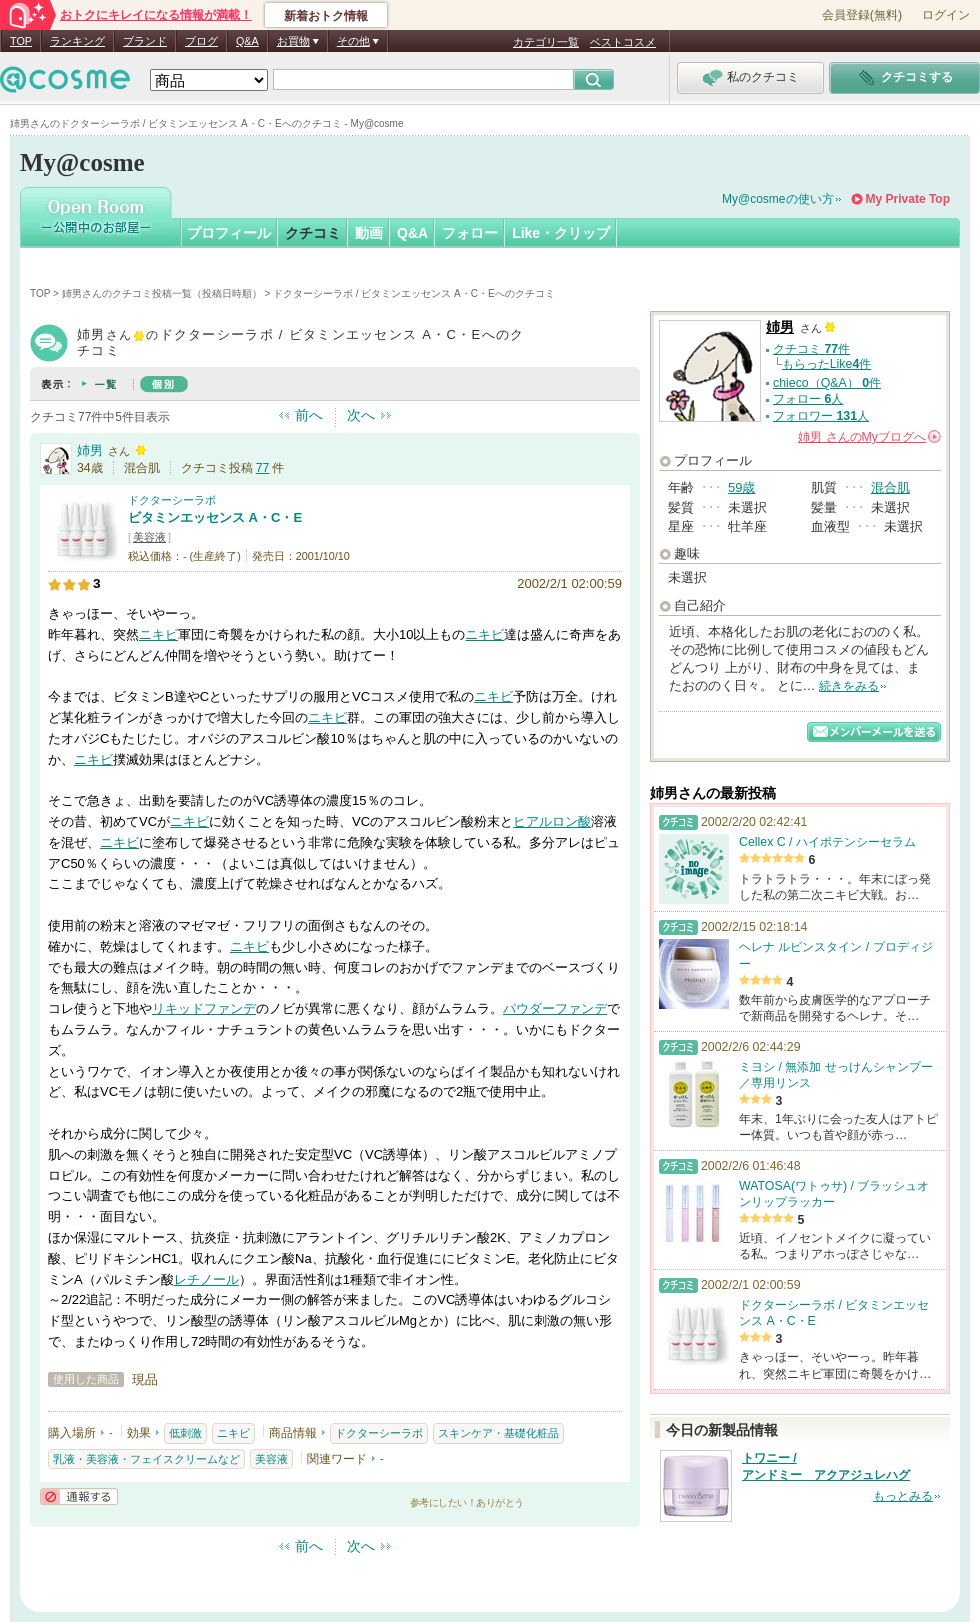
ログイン (946, 15)
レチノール (206, 1279)
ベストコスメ (623, 42)
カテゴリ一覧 (546, 42)
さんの (869, 437)
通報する (79, 1496)
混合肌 (890, 487)
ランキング (77, 41)
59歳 (741, 487)
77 (263, 468)
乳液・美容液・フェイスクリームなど (146, 1459)
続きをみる (849, 686)
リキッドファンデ (204, 1008)
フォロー (470, 233)
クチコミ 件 (811, 349)
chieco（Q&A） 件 (827, 383)
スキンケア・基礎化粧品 (498, 1433)
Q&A (247, 41)
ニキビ (158, 634)
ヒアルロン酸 (552, 821)
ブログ (201, 41)
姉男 (90, 450)
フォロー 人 (808, 399)
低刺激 (185, 1433)
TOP (21, 41)
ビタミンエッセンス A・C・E (215, 517)
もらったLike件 (827, 364)
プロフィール (229, 233)
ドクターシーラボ (172, 500)
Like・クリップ (561, 233)
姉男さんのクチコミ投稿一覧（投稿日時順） (162, 293)
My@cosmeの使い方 (778, 199)
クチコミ (313, 233)
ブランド (145, 41)
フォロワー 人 (821, 416)
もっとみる (903, 1496)
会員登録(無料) (862, 15)
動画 (369, 233)
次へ (361, 415)
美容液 (149, 537)
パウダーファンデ (555, 1008)
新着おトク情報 (326, 16)
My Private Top (908, 199)
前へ (309, 415)
